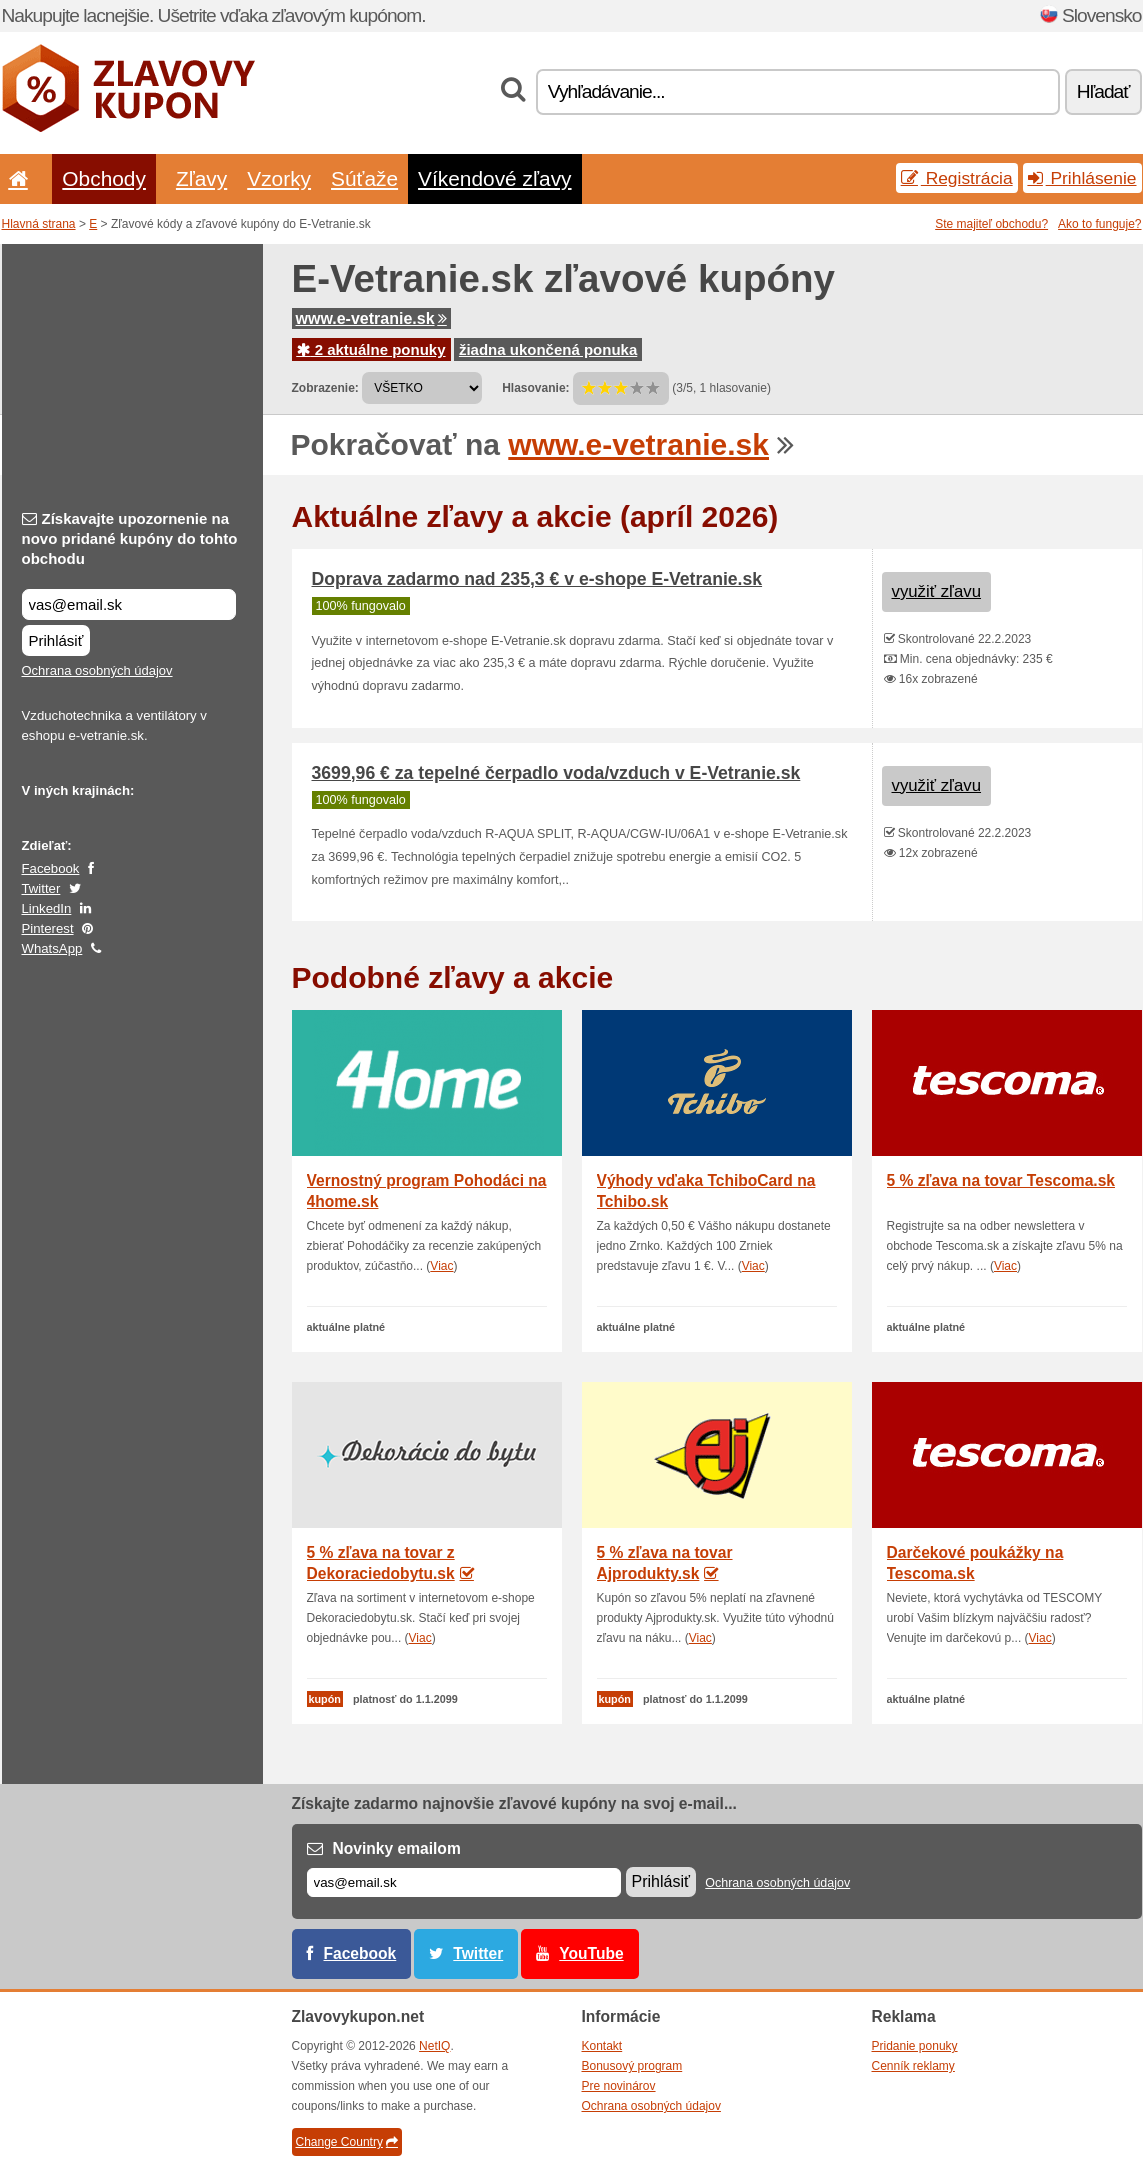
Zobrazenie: (325, 388)
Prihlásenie (1082, 178)
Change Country (347, 2142)
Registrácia (957, 178)
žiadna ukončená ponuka (548, 349)
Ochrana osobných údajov (97, 670)
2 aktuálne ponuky (371, 349)
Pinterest (48, 928)
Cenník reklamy (913, 2066)
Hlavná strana (39, 224)
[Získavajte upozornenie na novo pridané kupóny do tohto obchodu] (129, 604)
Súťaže (364, 178)
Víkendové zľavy (494, 178)
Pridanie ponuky (915, 2046)
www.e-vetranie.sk (371, 318)
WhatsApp (52, 948)
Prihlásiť (56, 640)
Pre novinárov (619, 2086)
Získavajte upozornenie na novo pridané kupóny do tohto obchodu (130, 538)
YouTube (591, 1953)
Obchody (104, 178)
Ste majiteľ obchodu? (991, 224)
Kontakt (602, 2046)
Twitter (41, 888)
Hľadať (1103, 91)
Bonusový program (632, 2066)
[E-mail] (464, 1882)
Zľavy (201, 178)
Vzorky (279, 178)
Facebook (51, 868)
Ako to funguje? (1099, 224)
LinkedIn (47, 908)
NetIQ (434, 2046)
